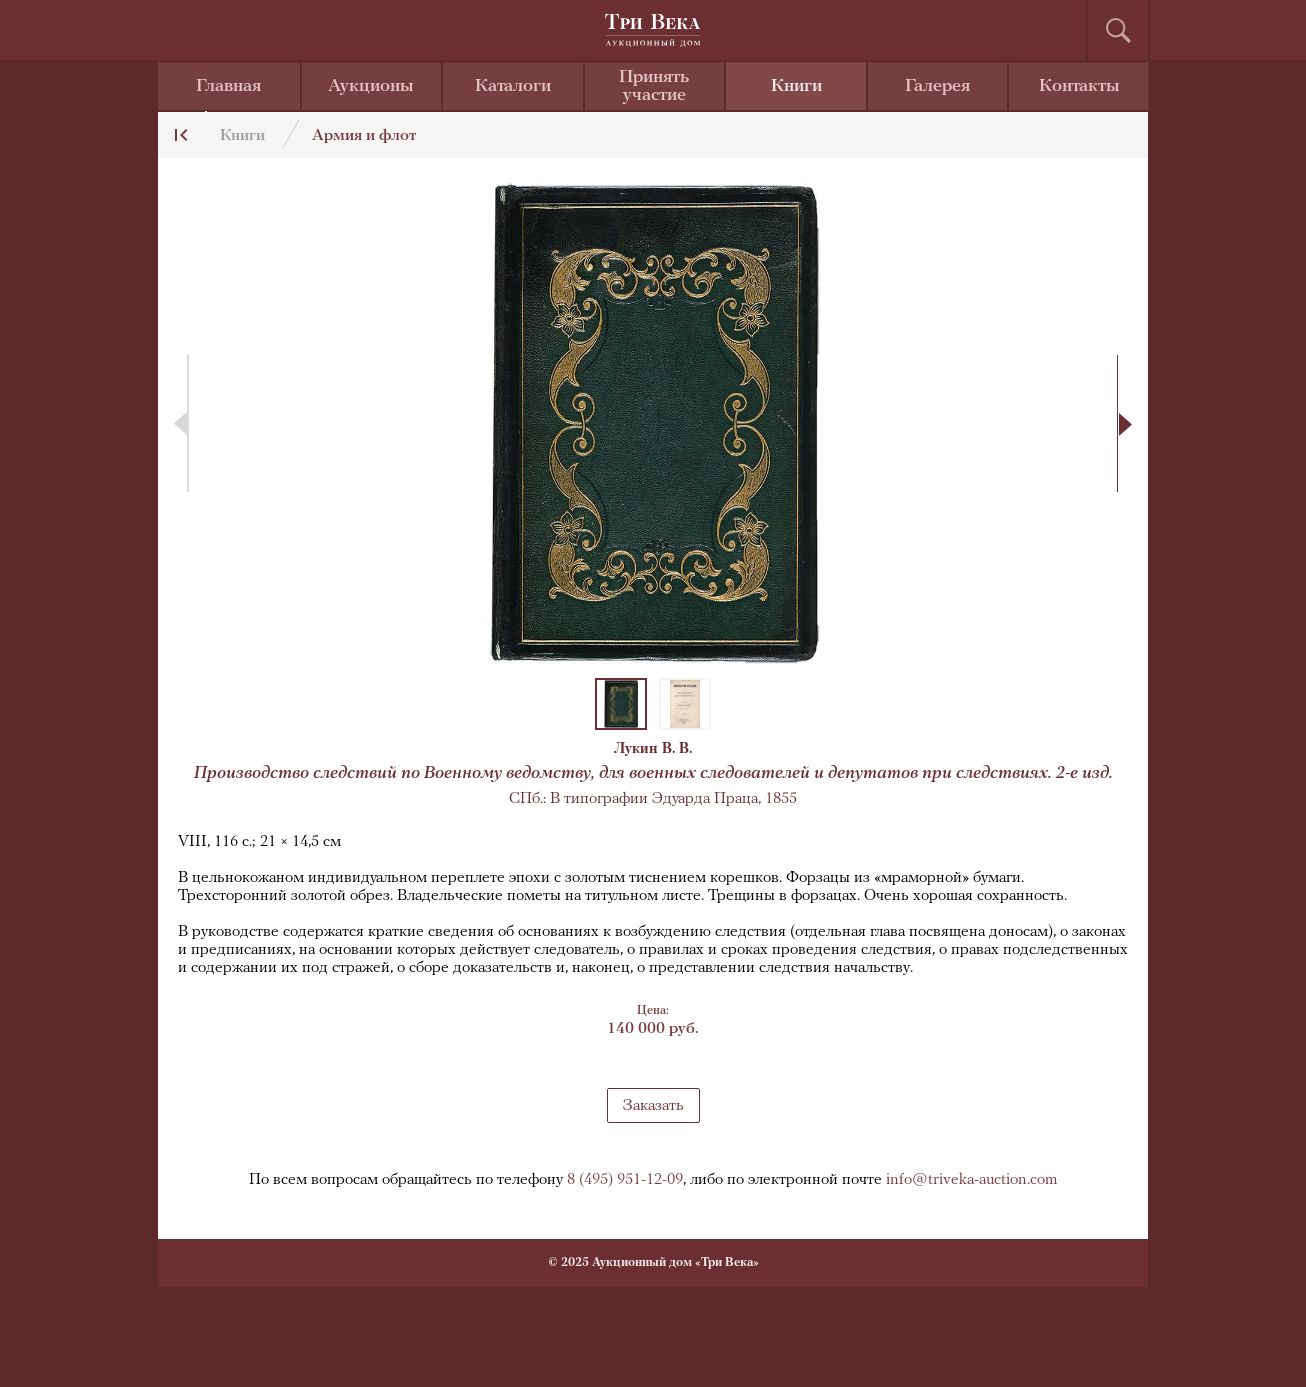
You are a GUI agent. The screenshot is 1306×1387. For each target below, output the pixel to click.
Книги (796, 86)
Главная (228, 86)
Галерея (937, 86)
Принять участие (654, 86)
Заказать (653, 1106)
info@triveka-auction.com (972, 1180)
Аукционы (371, 86)
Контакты (1079, 86)
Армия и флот (364, 136)
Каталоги (513, 86)
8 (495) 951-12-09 (625, 1180)
